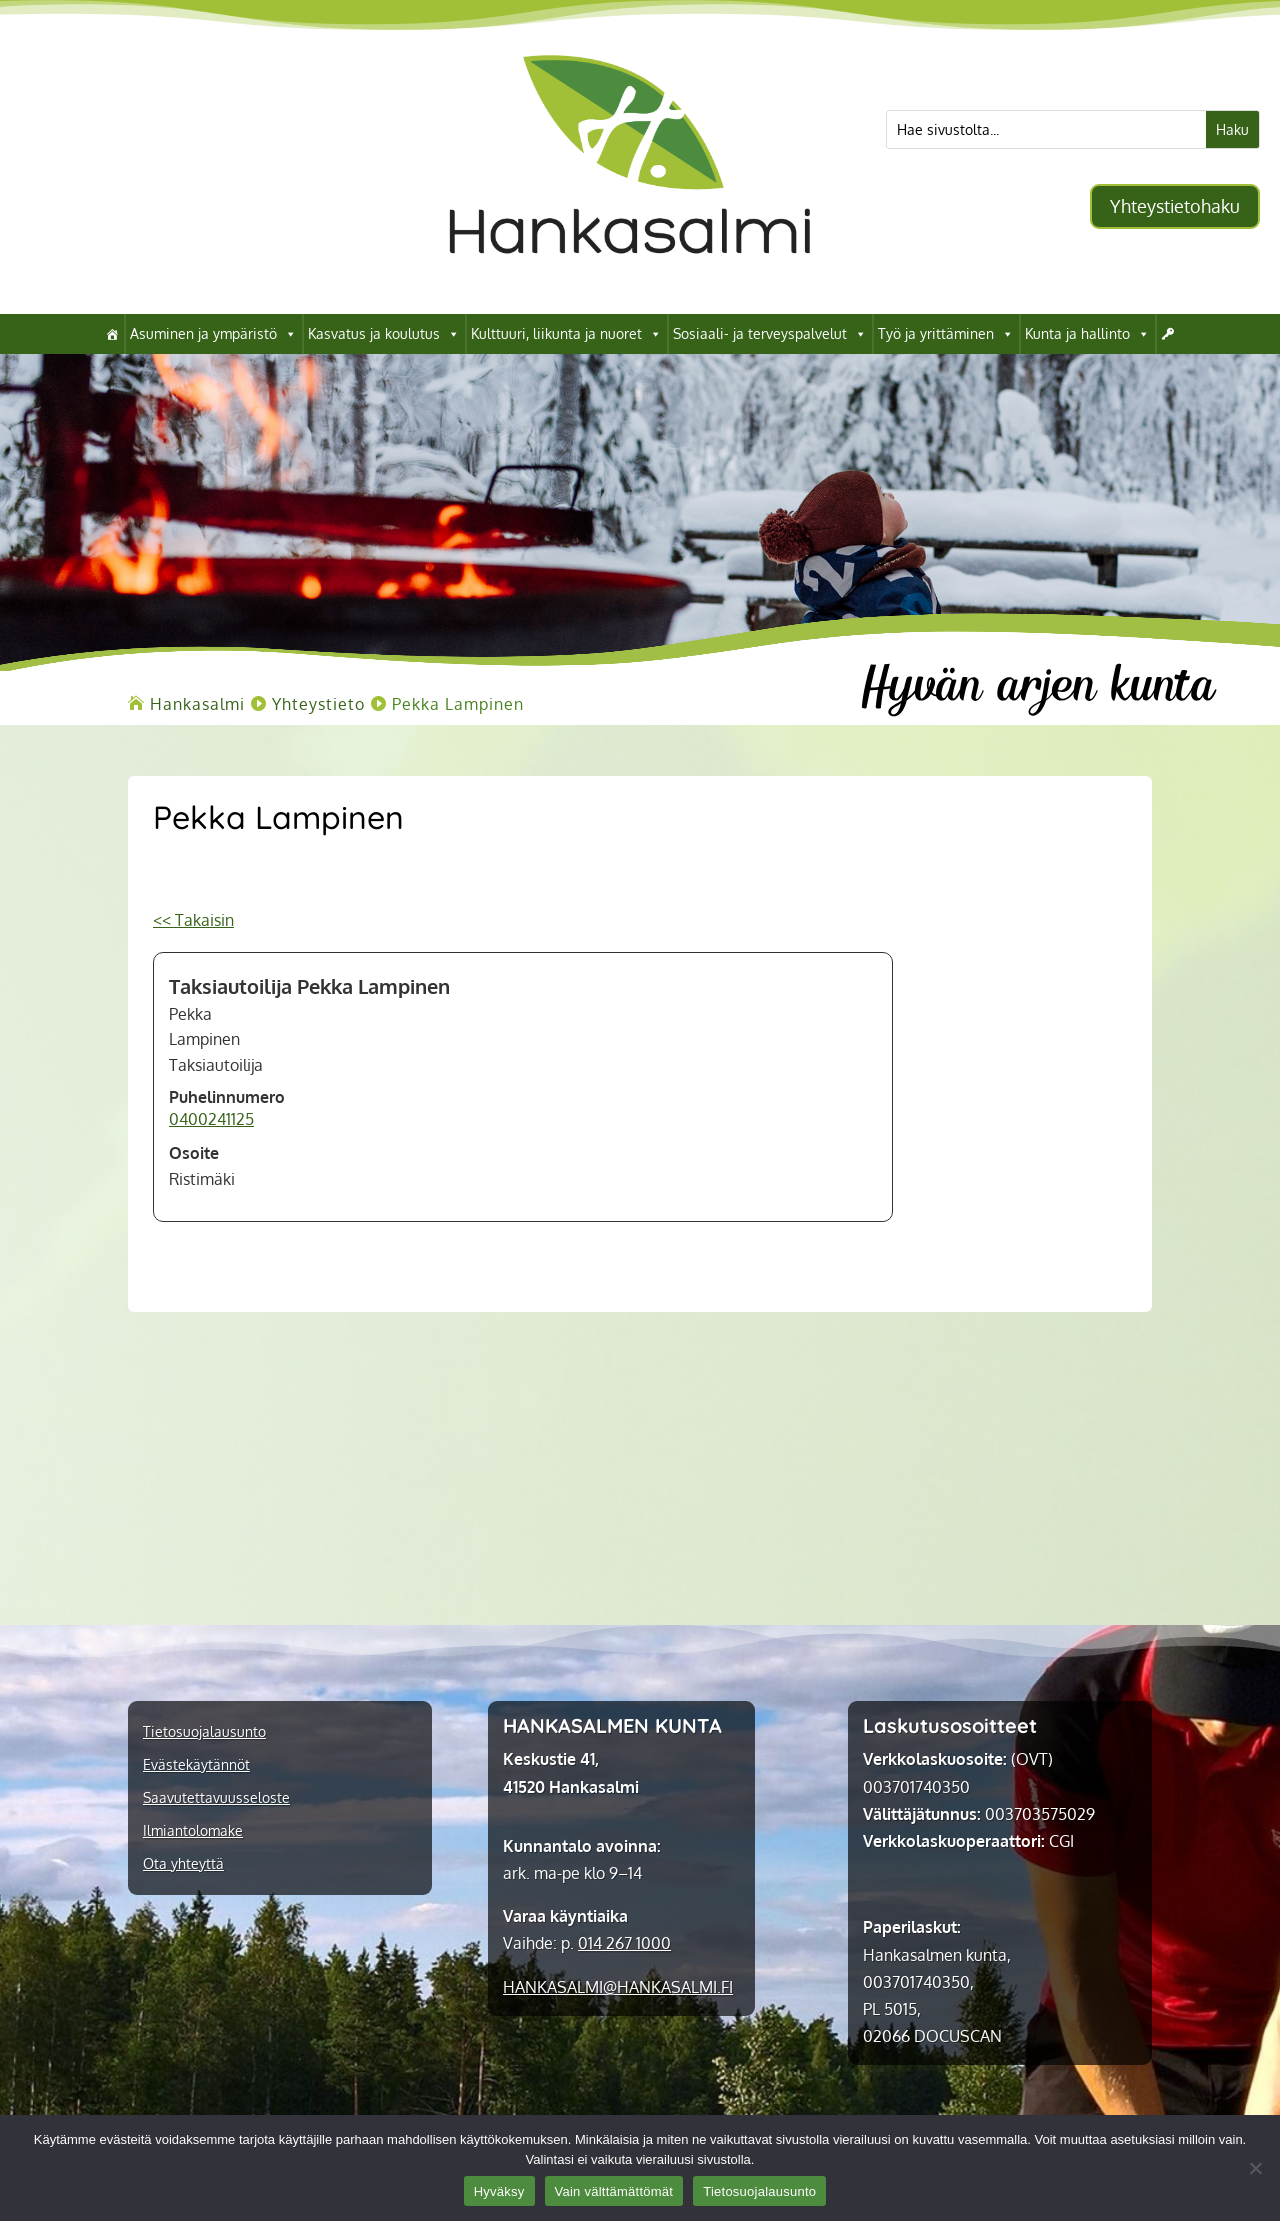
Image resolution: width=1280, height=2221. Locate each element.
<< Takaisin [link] (193, 920)
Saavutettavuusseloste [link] (216, 1798)
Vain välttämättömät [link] (614, 2191)
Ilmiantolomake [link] (193, 1831)
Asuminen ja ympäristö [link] (213, 334)
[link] (630, 283)
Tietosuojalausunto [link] (204, 1732)
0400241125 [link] (211, 1119)
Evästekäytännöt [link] (196, 1765)
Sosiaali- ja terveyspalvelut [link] (770, 334)
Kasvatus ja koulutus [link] (384, 334)
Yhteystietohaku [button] (1175, 206)
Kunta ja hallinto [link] (1087, 334)
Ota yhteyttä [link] (183, 1864)
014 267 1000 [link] (624, 1943)
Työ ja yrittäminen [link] (946, 334)
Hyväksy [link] (499, 2191)
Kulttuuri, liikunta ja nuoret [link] (566, 334)
